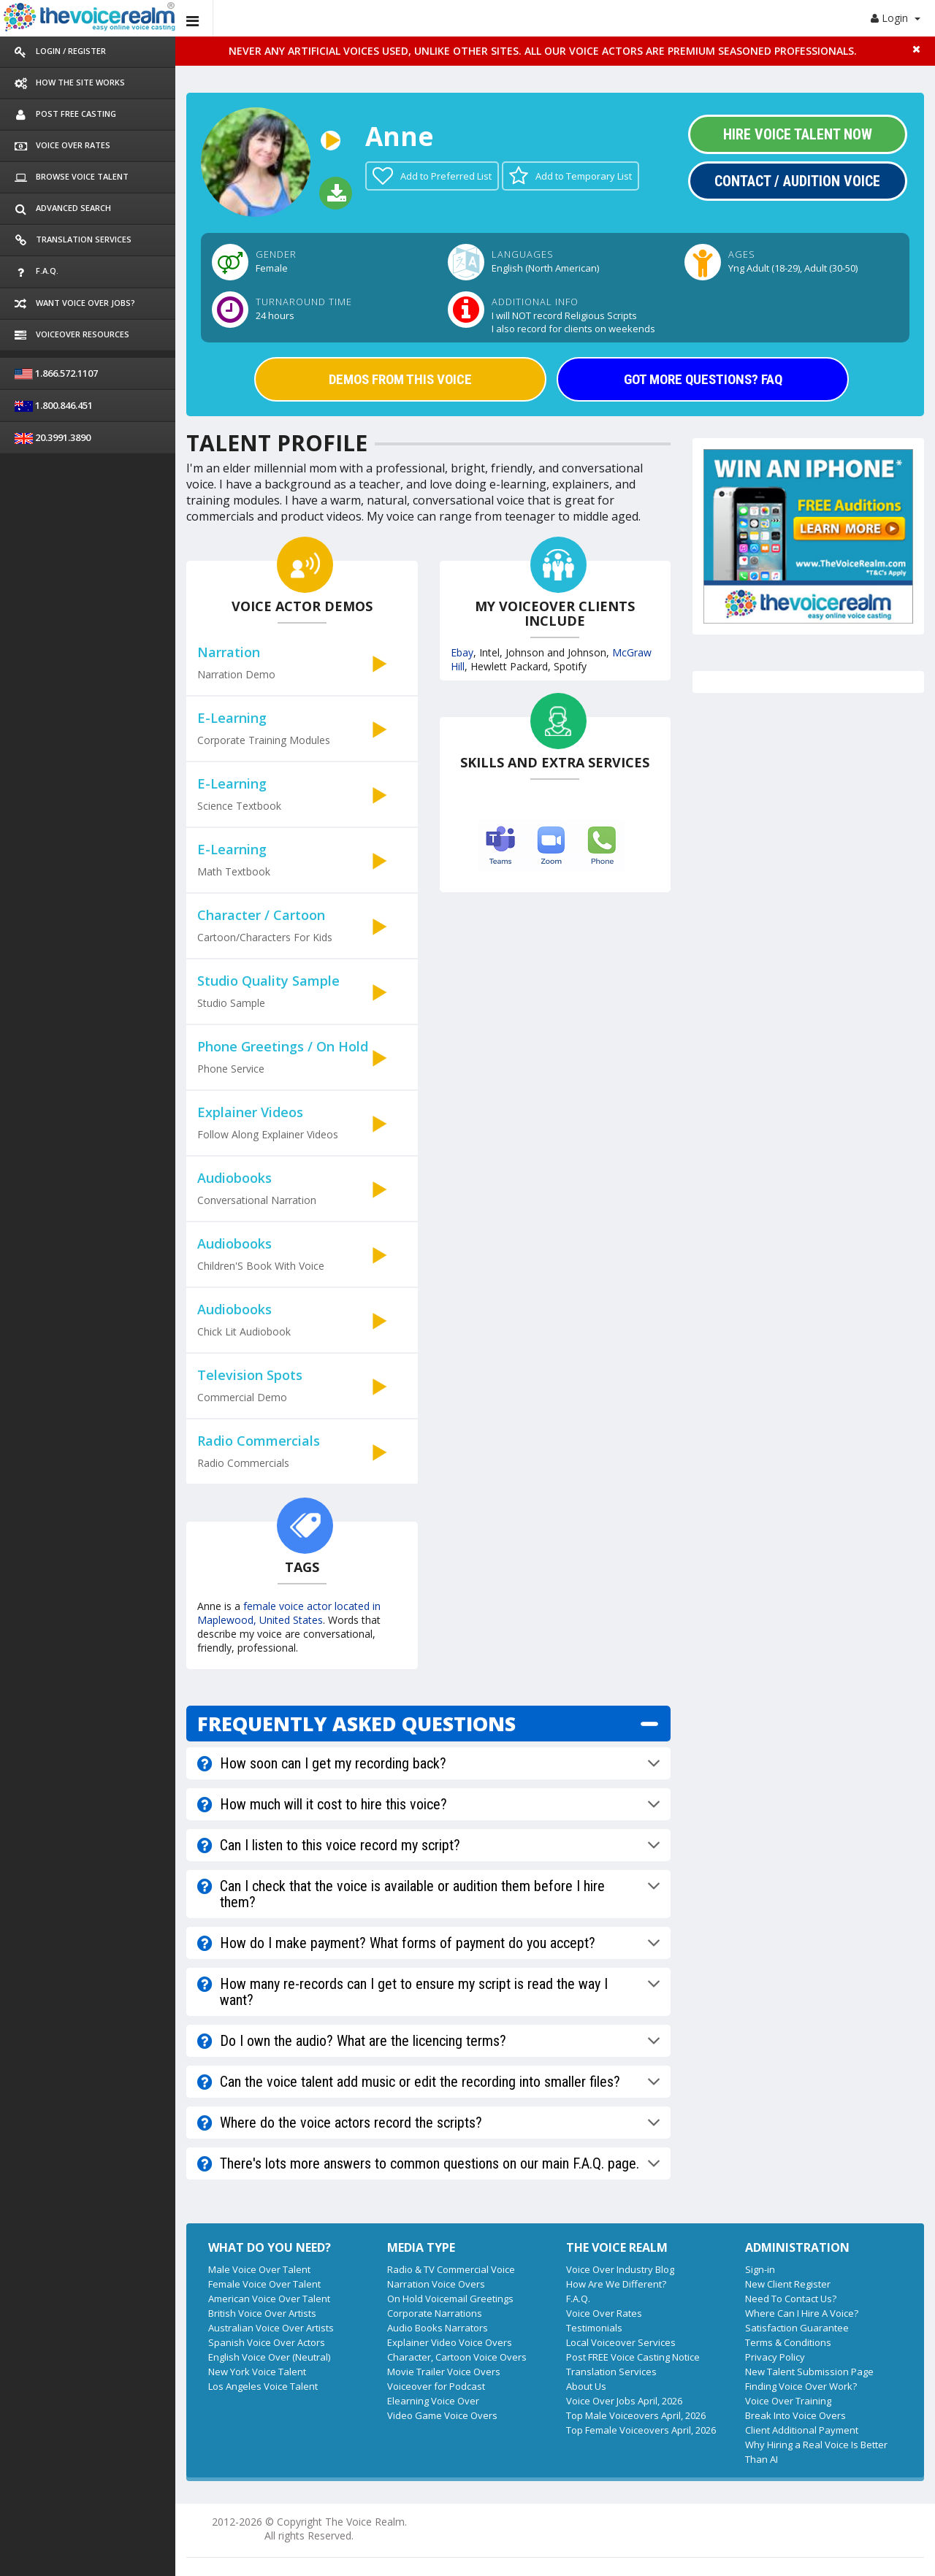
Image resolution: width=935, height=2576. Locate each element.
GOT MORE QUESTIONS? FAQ (703, 379)
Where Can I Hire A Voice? (801, 2313)
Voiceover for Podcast (436, 2386)
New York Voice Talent (257, 2371)
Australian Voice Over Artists (271, 2327)
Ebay (462, 652)
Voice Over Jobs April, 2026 (624, 2400)
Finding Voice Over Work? (801, 2386)
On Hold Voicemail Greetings (450, 2298)
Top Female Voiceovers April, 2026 (641, 2430)
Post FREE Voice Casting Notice (633, 2357)
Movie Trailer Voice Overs (443, 2371)
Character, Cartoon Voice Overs (457, 2357)
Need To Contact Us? (790, 2298)
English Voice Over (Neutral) (269, 2357)
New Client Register (788, 2284)
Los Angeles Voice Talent (263, 2386)
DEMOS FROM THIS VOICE (400, 379)
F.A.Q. (578, 2298)
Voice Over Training (788, 2400)
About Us (586, 2386)
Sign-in (760, 2269)
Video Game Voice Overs (442, 2415)
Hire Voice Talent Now (797, 134)
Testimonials (594, 2327)
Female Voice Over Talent (264, 2284)
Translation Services (611, 2371)
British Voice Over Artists (262, 2313)
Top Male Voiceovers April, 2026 (636, 2415)
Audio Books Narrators (437, 2327)
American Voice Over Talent (269, 2298)
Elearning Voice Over (433, 2400)
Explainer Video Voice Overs (449, 2342)
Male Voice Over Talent (259, 2269)
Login (895, 18)
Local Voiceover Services (621, 2342)
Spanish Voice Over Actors (266, 2342)
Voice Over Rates (604, 2313)
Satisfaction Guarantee (797, 2327)
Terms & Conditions (788, 2342)
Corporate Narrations (434, 2313)
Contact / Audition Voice (797, 181)
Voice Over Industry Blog (620, 2269)
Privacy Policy (775, 2357)
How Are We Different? (616, 2284)
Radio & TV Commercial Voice (451, 2269)
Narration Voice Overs (436, 2284)
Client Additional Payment (801, 2430)
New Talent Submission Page (809, 2371)
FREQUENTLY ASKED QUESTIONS (356, 1723)
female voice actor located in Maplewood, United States (289, 1613)
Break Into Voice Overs (795, 2415)
